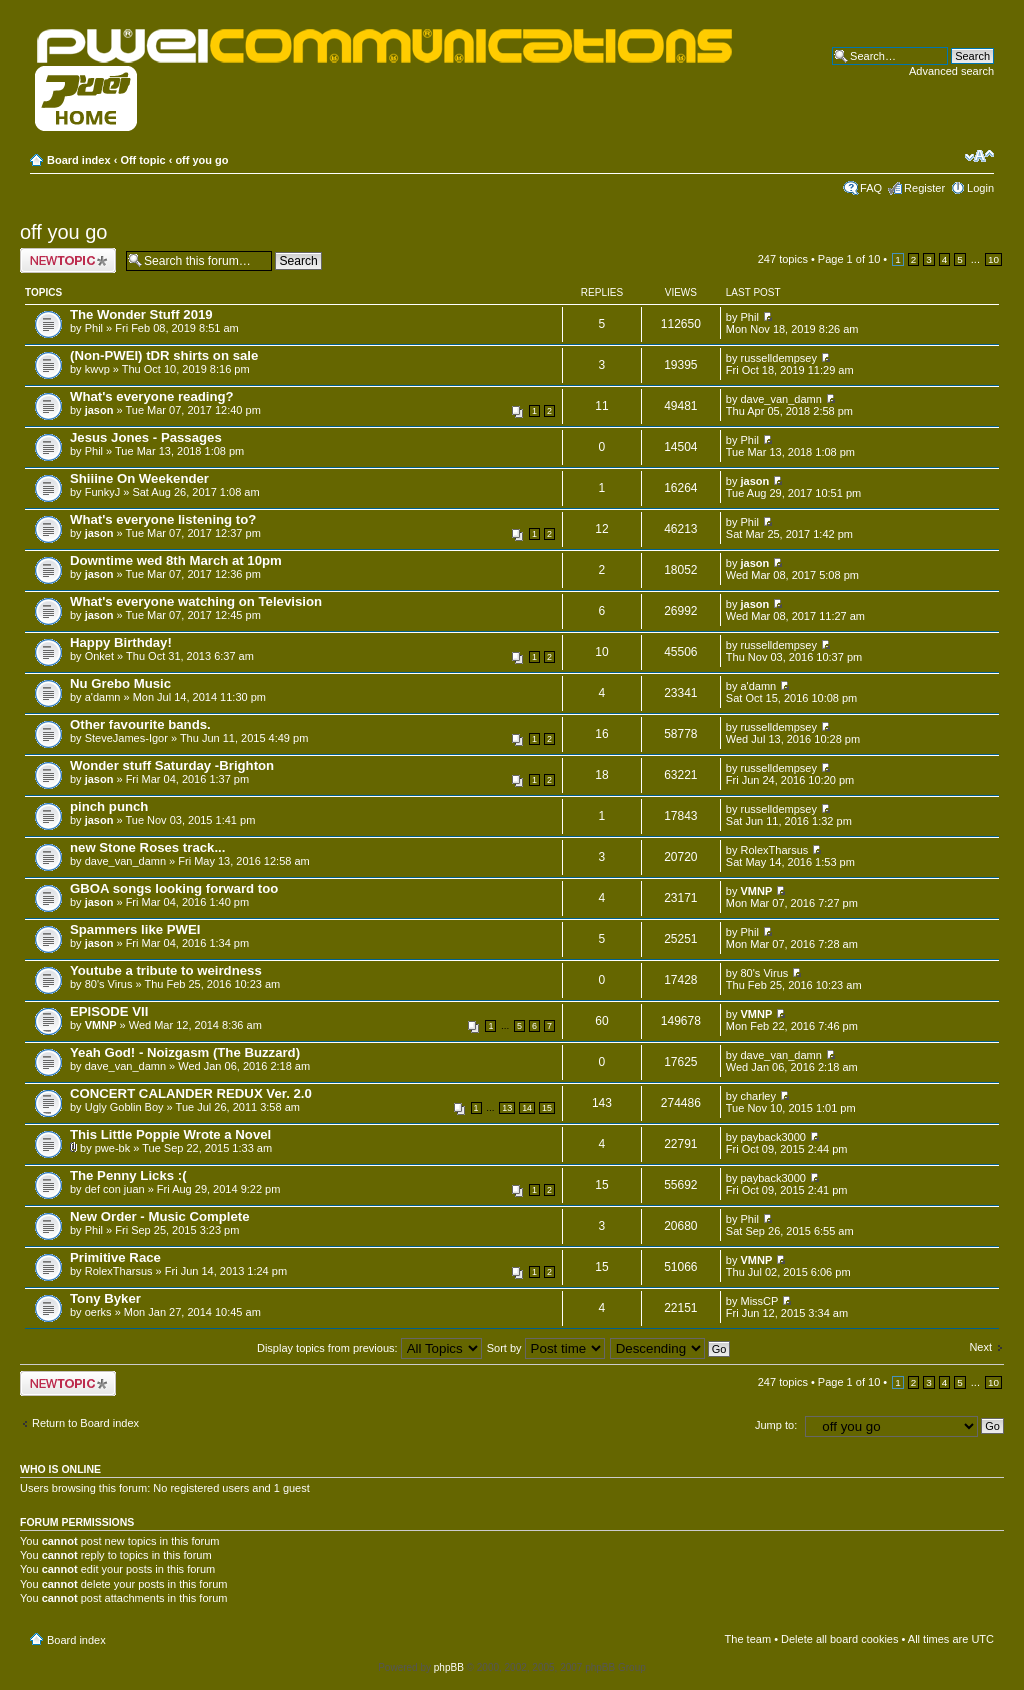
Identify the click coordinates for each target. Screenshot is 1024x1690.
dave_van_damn (781, 399)
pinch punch (109, 806)
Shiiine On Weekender (139, 478)
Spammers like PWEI (135, 929)
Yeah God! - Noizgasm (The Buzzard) (185, 1052)
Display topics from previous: (369, 1348)
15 (547, 1108)
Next (980, 1347)
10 (993, 259)
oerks (98, 1312)
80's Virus (109, 984)
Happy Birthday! (121, 642)
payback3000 (773, 1137)
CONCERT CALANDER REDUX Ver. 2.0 (191, 1093)
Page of (849, 259)
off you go (201, 160)
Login (980, 188)
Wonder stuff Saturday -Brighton (172, 765)
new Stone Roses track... (147, 847)
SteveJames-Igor (126, 738)
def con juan (115, 1189)
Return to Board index (85, 1423)
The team (748, 1639)
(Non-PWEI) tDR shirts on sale (164, 355)
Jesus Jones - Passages (146, 437)
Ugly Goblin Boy (124, 1107)
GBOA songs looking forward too (174, 888)
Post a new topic (68, 260)
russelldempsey (779, 358)
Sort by (546, 1348)
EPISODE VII (109, 1011)
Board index (79, 160)
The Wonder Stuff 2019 (141, 314)
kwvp (97, 369)
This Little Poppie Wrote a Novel (170, 1134)
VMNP (757, 891)
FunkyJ (102, 492)
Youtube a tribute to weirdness (166, 970)
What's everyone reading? (152, 396)
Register (924, 188)
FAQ (871, 188)
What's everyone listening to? (163, 519)
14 (527, 1108)
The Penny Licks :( (128, 1175)
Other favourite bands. (140, 724)
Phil (94, 328)
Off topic (142, 160)
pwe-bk (112, 1148)
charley (758, 1096)
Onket (99, 656)
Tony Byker (105, 1298)
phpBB (449, 1667)
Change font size (979, 156)
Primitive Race (115, 1257)
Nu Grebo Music (120, 683)
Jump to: (776, 1425)
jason (99, 410)
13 (507, 1108)
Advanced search (951, 71)
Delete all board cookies (839, 1639)
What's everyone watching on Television (196, 601)
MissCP (760, 1301)
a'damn (103, 697)
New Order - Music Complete (160, 1216)
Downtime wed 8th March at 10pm (176, 560)
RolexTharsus (775, 850)
